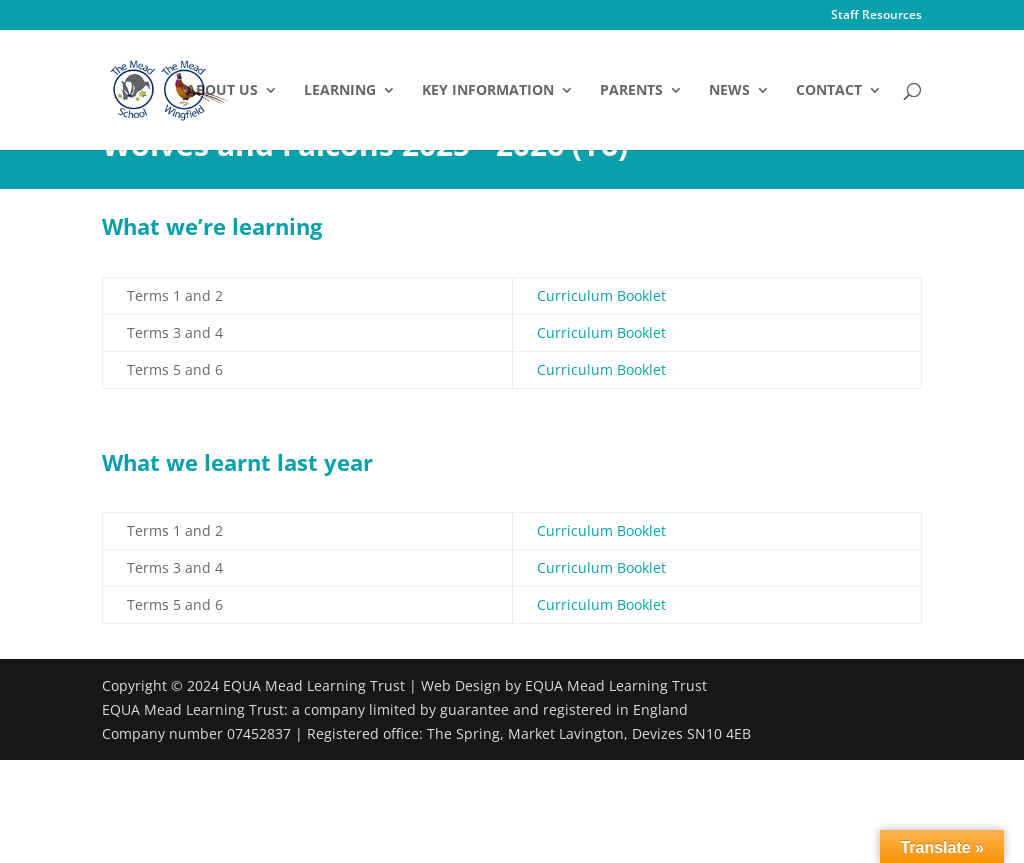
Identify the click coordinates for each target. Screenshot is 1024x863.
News (729, 91)
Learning (340, 91)
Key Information (488, 91)
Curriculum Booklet (601, 295)
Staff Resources (876, 16)
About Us (222, 91)
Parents (631, 91)
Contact (829, 91)
